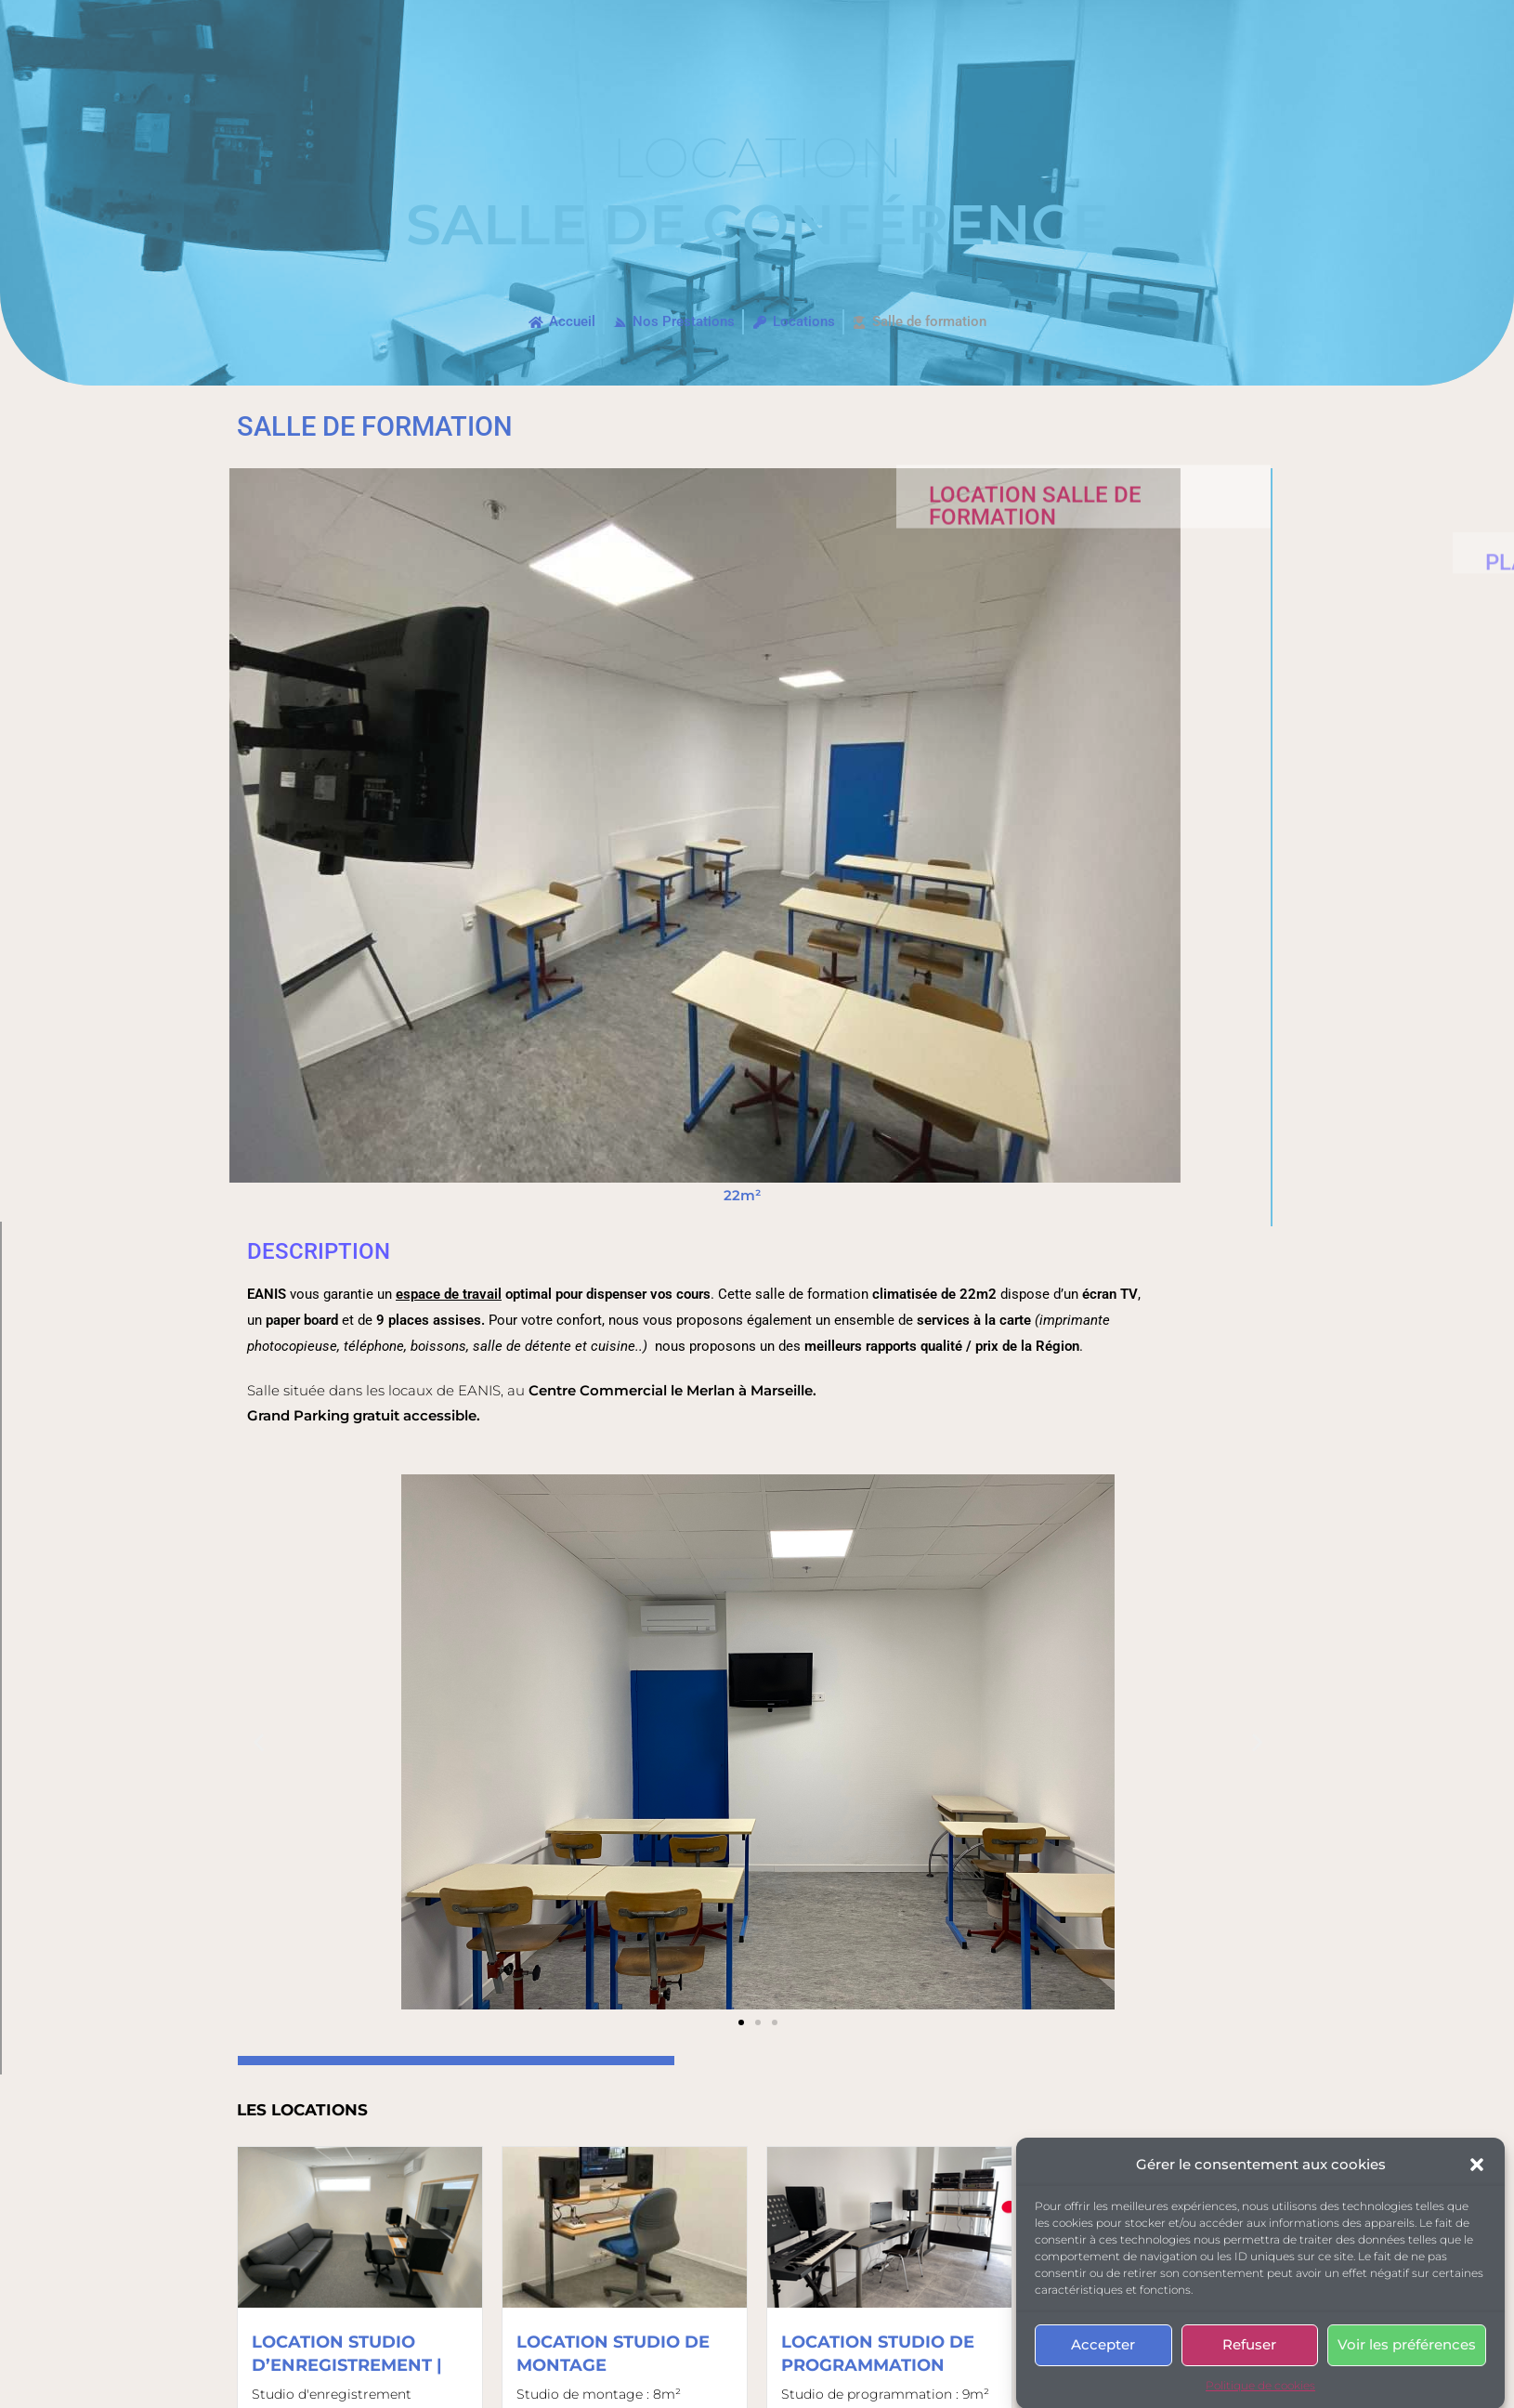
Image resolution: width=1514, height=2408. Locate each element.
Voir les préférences (1407, 2384)
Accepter (1103, 2384)
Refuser (1249, 2384)
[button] (1477, 2203)
